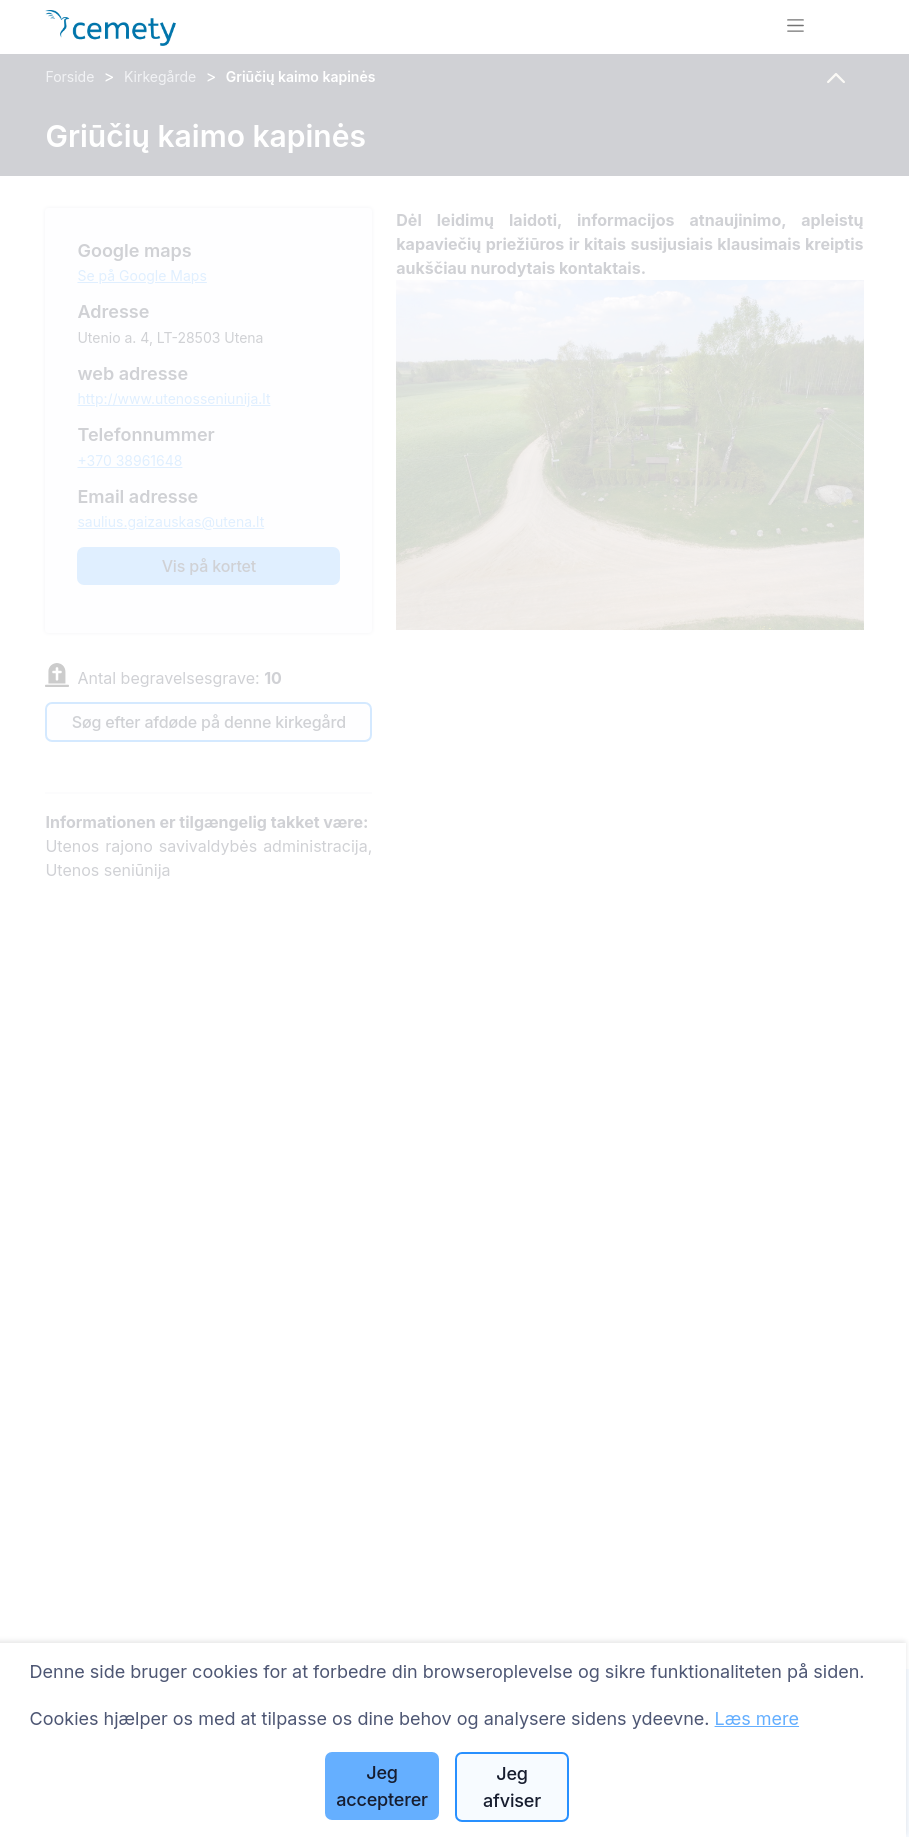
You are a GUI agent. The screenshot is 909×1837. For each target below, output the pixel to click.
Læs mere (757, 1718)
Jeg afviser (512, 1787)
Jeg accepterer (382, 1786)
